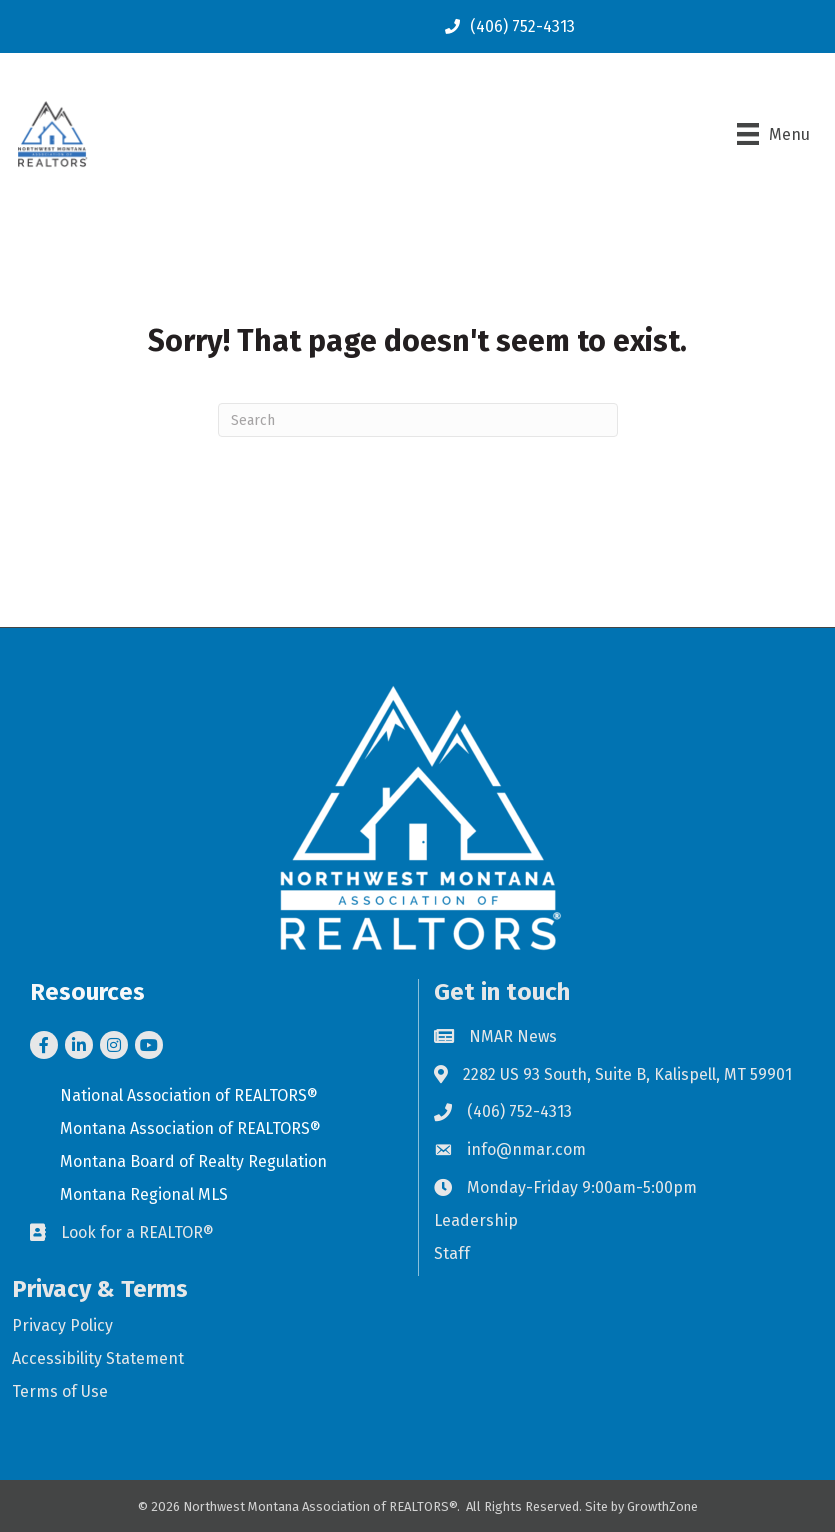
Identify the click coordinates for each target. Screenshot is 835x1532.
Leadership (476, 1220)
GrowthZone (662, 1506)
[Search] (418, 420)
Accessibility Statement (98, 1358)
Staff (452, 1253)
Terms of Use (60, 1391)
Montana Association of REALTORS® (190, 1128)
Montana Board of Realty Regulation (193, 1161)
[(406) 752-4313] (505, 26)
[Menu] (773, 134)
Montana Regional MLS (144, 1194)
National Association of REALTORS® (189, 1095)
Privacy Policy (62, 1325)
